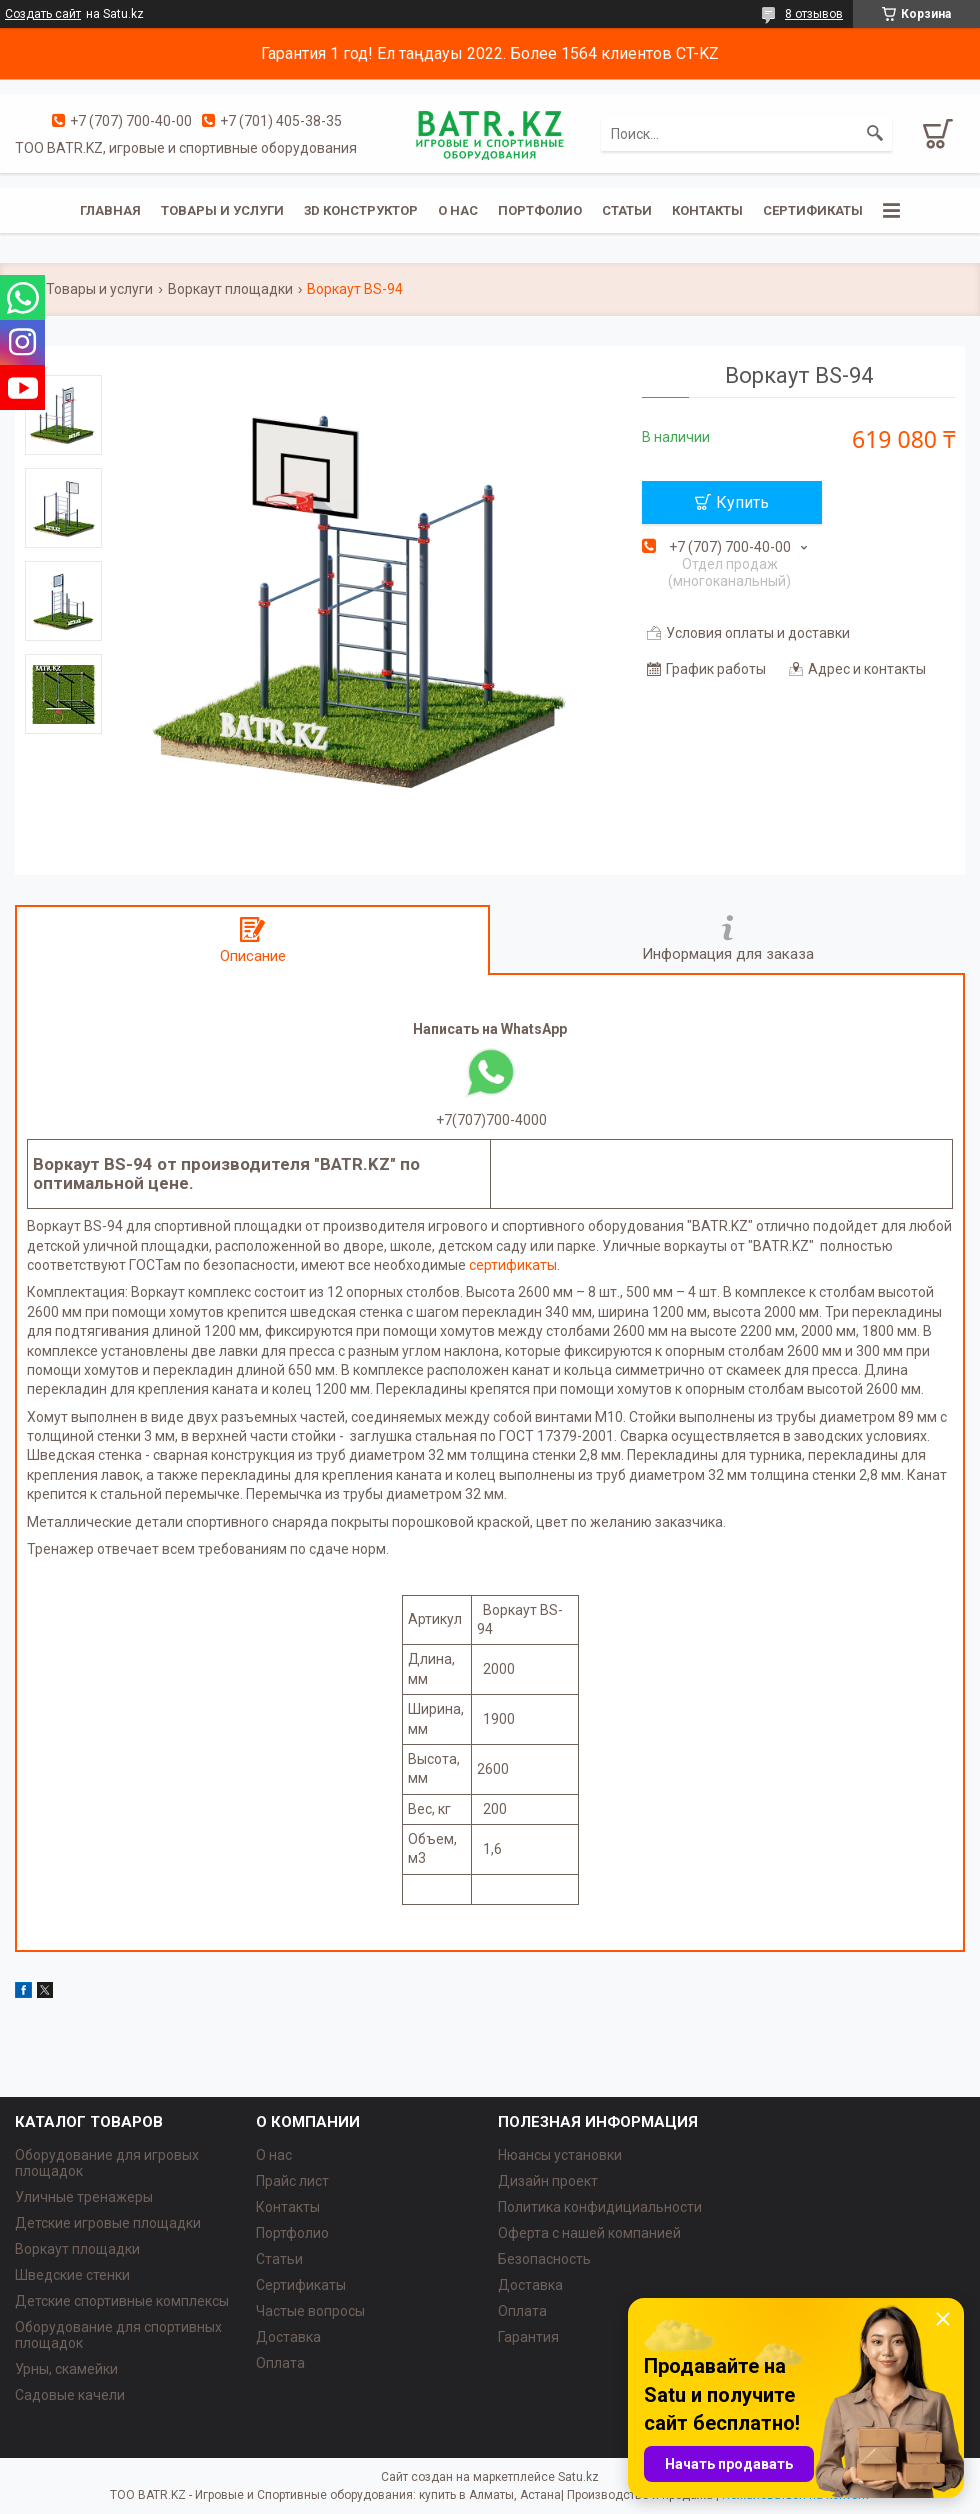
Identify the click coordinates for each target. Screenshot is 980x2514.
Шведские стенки (72, 2275)
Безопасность (544, 2259)
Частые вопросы (310, 2311)
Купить (742, 502)
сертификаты (513, 1265)
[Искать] (875, 134)
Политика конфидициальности (600, 2207)
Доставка (288, 2337)
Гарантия (528, 2337)
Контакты (707, 210)
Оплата (280, 2363)
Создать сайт (43, 14)
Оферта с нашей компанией (589, 2233)
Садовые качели (70, 2395)
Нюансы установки (560, 2155)
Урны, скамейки (66, 2369)
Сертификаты (813, 210)
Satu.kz (578, 2477)
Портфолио (540, 210)
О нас (458, 210)
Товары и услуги (222, 210)
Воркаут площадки (230, 289)
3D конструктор (361, 210)
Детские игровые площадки (108, 2223)
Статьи (627, 210)
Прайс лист (292, 2181)
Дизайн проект (548, 2181)
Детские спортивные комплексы (122, 2301)
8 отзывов (814, 14)
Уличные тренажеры (84, 2197)
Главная (110, 210)
